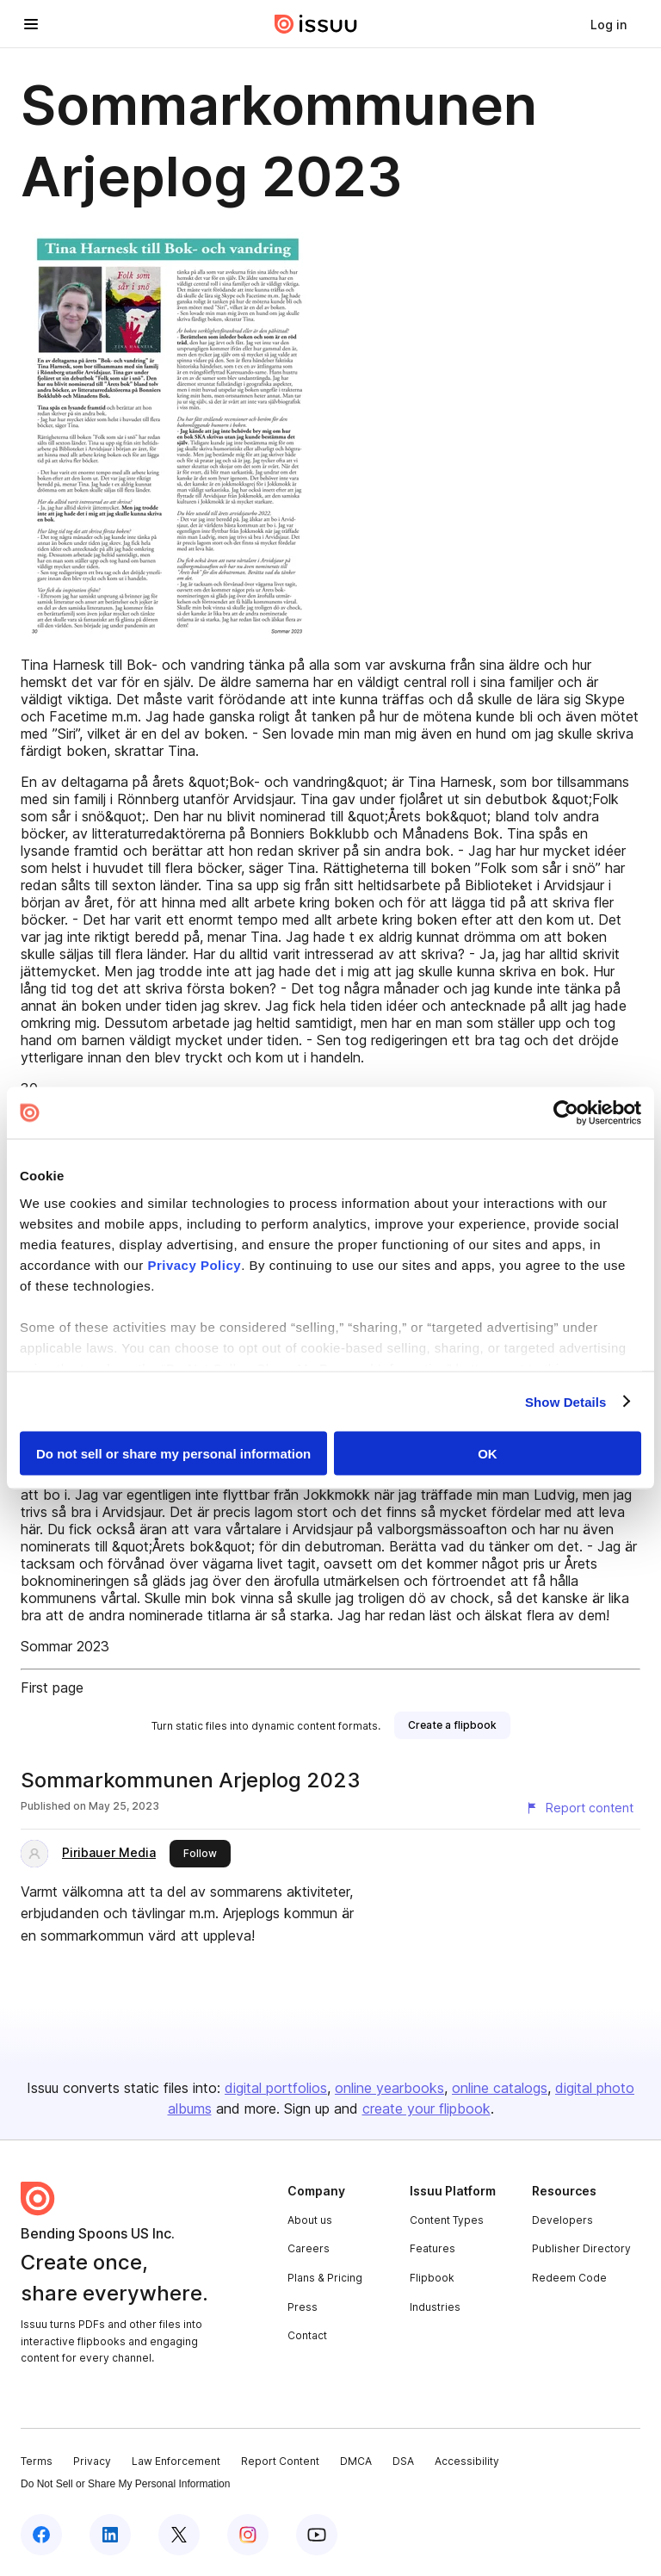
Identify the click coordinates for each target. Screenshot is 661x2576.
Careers (308, 2248)
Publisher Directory (581, 2248)
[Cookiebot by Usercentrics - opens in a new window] (566, 1113)
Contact (307, 2335)
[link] (608, 24)
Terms (37, 2461)
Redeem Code (569, 2277)
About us (309, 2220)
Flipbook (432, 2277)
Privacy (92, 2461)
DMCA (356, 2461)
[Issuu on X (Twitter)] (179, 2534)
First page (52, 1687)
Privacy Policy (194, 1264)
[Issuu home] (316, 24)
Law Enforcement (176, 2461)
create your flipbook (426, 2108)
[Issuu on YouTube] (316, 2534)
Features (432, 2248)
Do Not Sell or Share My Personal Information (125, 2484)
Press (302, 2306)
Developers (562, 2220)
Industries (435, 2306)
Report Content (280, 2461)
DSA (403, 2461)
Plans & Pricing (324, 2277)
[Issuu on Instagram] (248, 2534)
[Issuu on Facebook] (41, 2534)
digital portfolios (276, 2087)
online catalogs (499, 2087)
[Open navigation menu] (31, 24)
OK (487, 1453)
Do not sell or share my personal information (173, 1453)
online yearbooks (389, 2087)
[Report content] (579, 1808)
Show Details (566, 1401)
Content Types (447, 2220)
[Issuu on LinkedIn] (110, 2534)
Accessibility (467, 2461)
